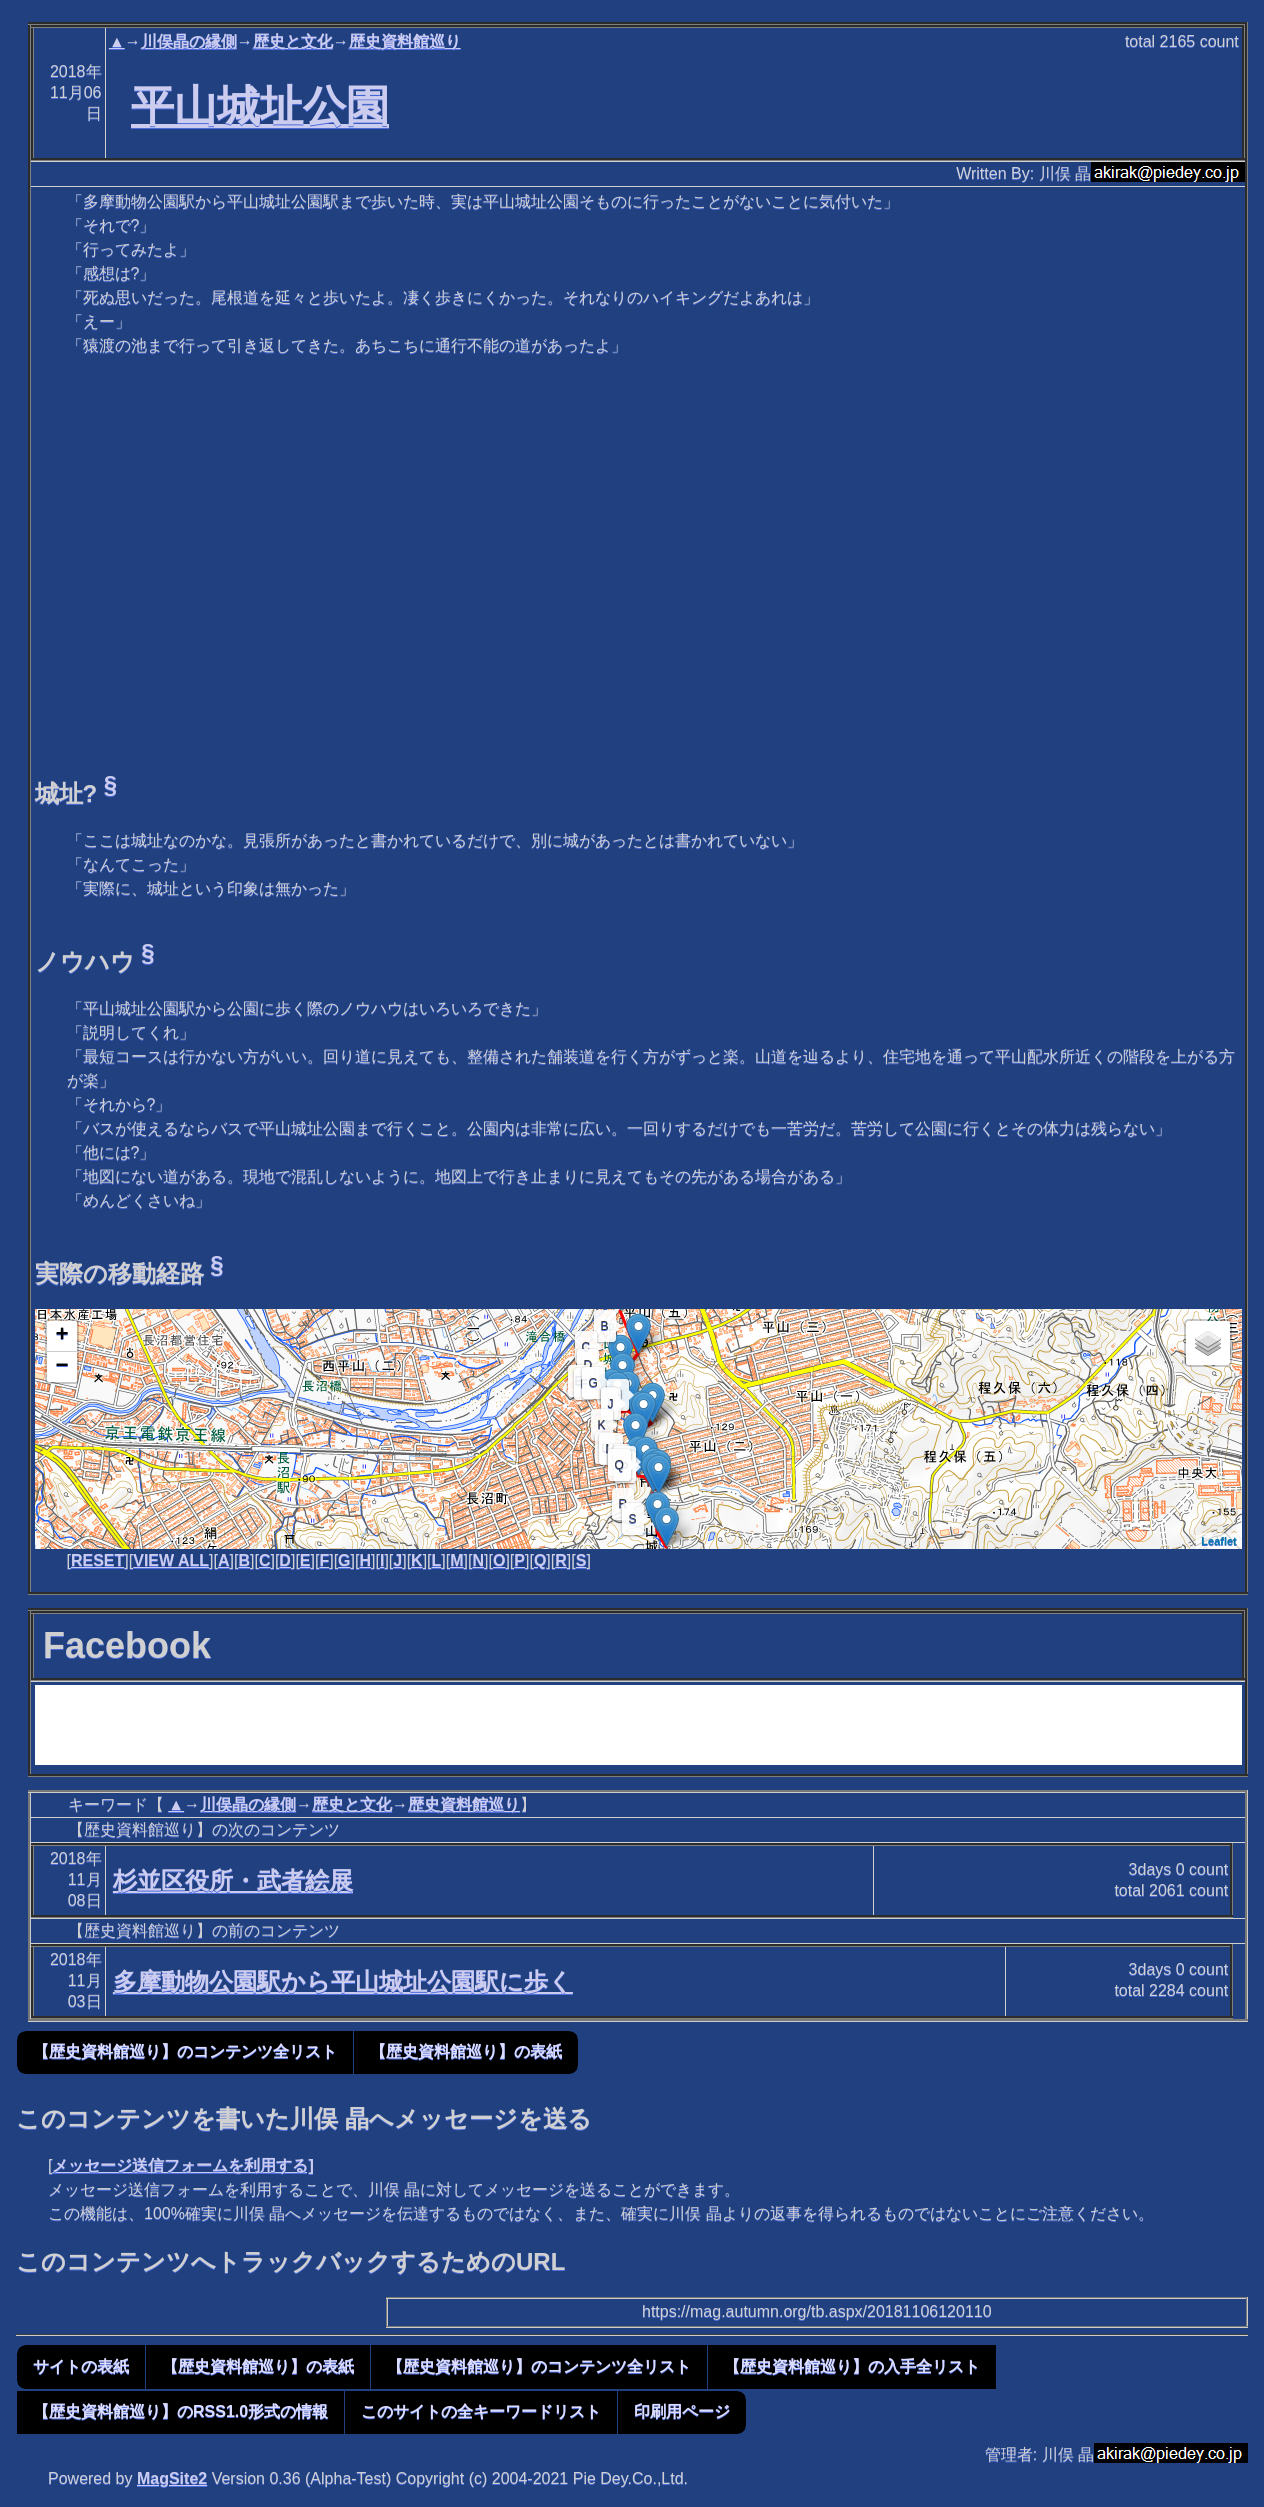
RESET (97, 1560)
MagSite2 (172, 2478)
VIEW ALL (171, 1560)
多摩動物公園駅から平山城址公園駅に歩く (343, 1981)
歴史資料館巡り (405, 41)
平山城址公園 (260, 106)
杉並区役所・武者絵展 (233, 1880)
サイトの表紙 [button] (81, 2366)
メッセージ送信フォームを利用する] (182, 2165)
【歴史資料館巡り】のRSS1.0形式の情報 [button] (180, 2411)
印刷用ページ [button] (682, 2411)
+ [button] (61, 1336)
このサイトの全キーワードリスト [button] (481, 2411)
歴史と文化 (293, 41)
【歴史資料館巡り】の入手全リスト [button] (852, 2366)
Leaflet (1218, 1541)
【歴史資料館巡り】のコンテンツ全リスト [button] (185, 2051)
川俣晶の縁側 (189, 41)
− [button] (61, 1367)
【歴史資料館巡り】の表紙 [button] (466, 2051)
